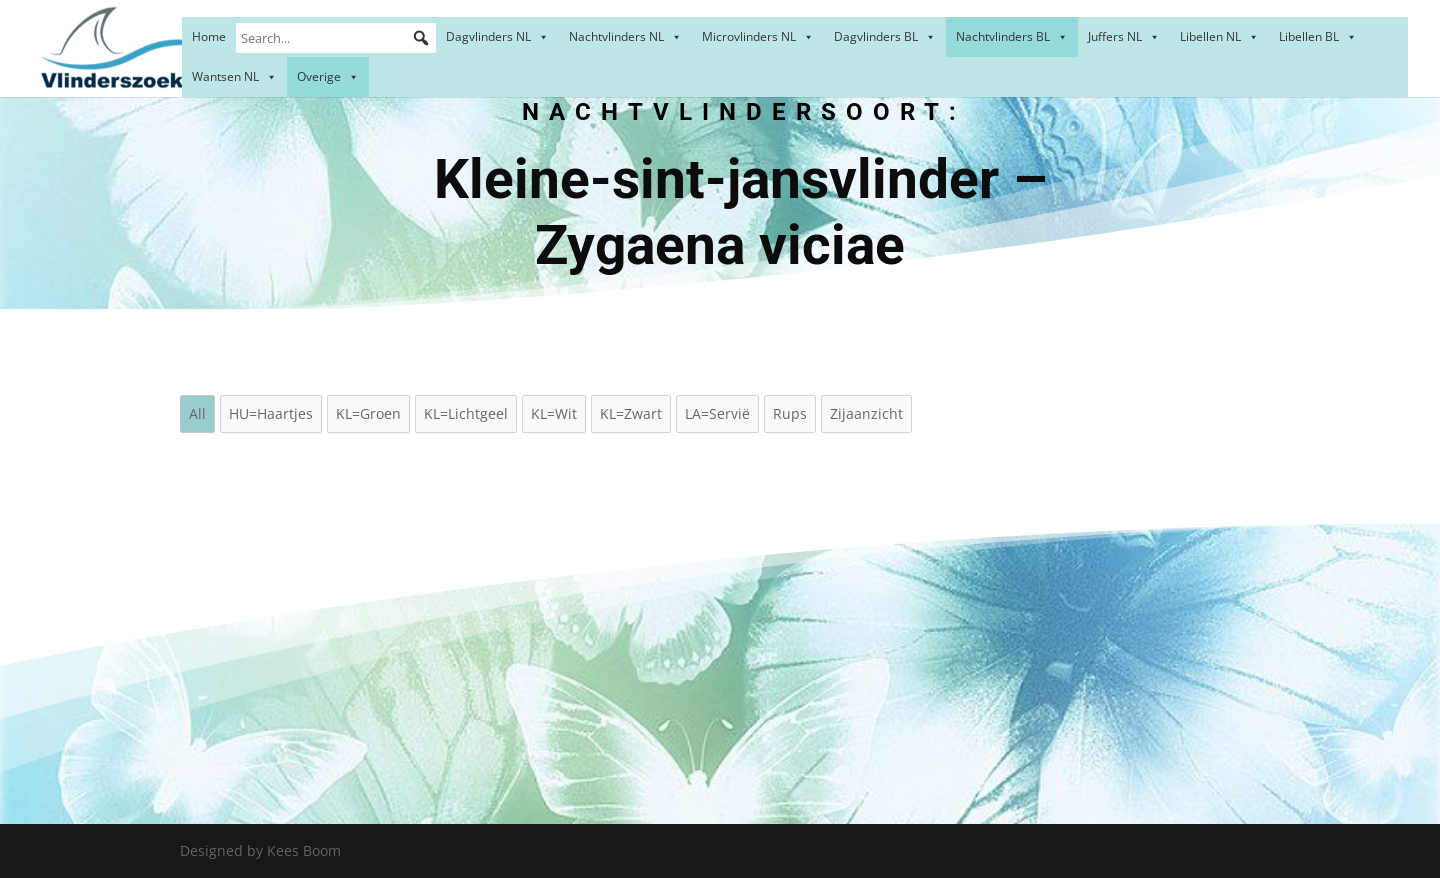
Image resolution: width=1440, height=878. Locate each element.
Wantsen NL (234, 76)
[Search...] (336, 38)
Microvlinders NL (758, 36)
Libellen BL (1318, 36)
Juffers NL (1124, 36)
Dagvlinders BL (885, 36)
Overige (328, 76)
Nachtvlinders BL (1012, 36)
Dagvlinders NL (497, 36)
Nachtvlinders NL (625, 36)
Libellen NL (1219, 36)
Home (209, 36)
